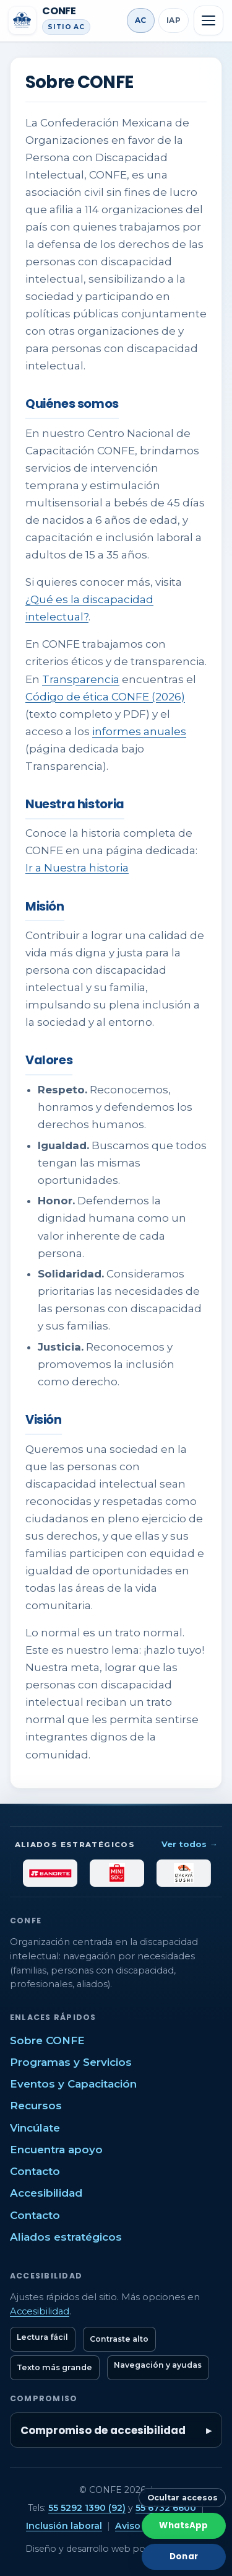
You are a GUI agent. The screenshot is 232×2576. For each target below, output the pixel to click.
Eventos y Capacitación (73, 2084)
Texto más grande (54, 2367)
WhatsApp (183, 2525)
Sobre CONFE (47, 2040)
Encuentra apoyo (56, 2149)
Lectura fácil (42, 2337)
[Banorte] (60, 1873)
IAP (173, 20)
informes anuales (139, 731)
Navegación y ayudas (158, 2365)
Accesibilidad (46, 2193)
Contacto (35, 2171)
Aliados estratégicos (66, 2237)
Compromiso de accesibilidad (103, 2430)
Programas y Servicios (71, 2062)
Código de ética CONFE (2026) (105, 696)
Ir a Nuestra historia (77, 868)
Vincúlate (35, 2128)
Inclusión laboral (64, 2525)
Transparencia (80, 679)
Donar (184, 2556)
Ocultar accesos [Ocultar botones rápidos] (182, 2497)
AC (141, 20)
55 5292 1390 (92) (87, 2507)
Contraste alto (119, 2339)
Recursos (36, 2105)
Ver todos (189, 1844)
